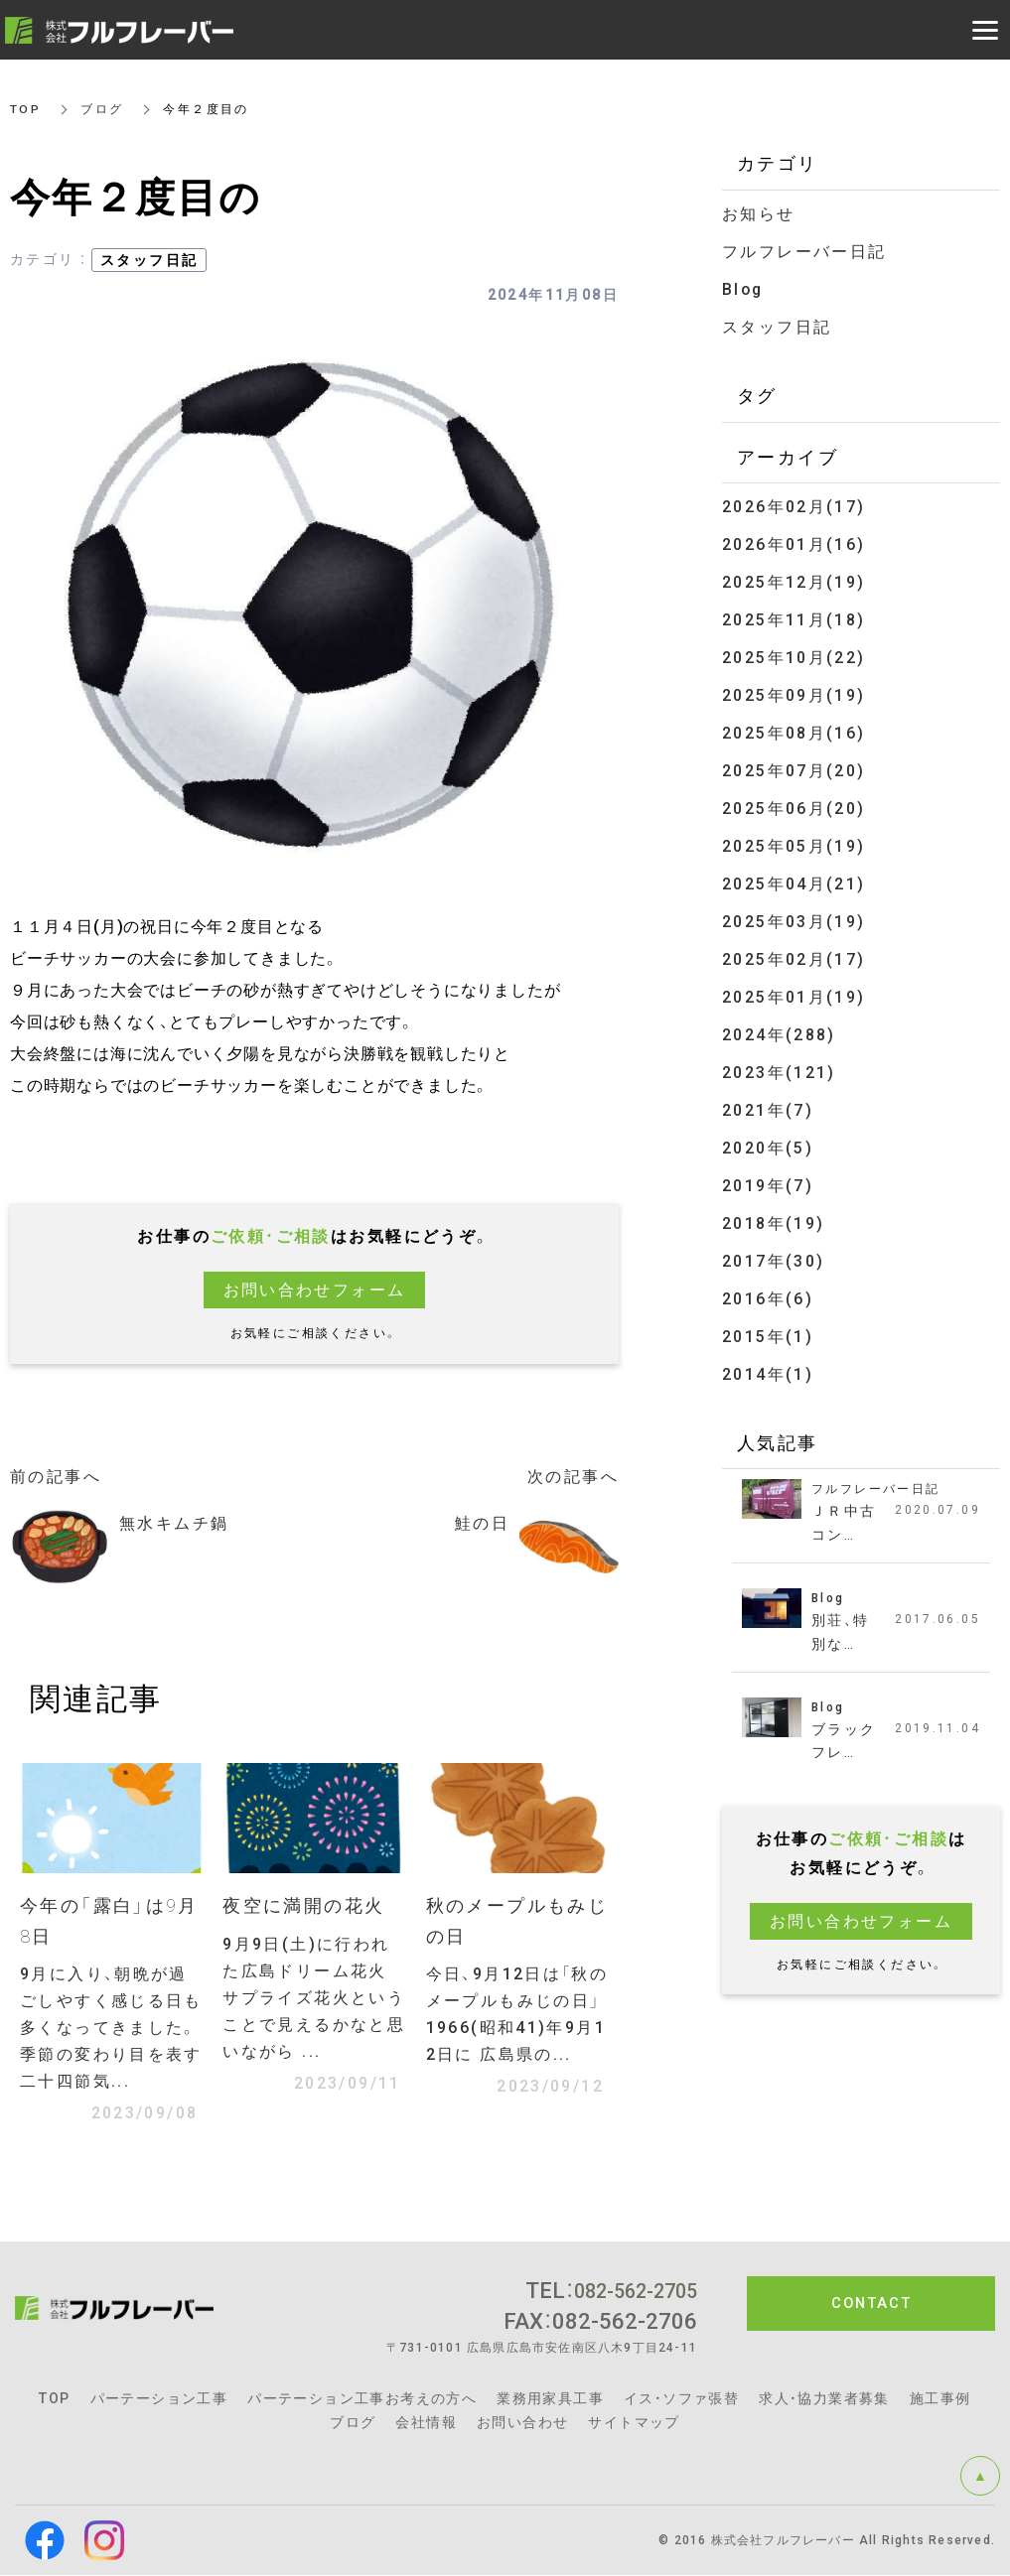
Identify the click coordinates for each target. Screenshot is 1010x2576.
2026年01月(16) (794, 540)
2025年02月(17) (794, 946)
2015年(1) (767, 1315)
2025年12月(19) (794, 577)
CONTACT (871, 2304)
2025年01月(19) (794, 983)
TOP (25, 109)
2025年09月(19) (794, 688)
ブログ (101, 109)
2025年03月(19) (794, 909)
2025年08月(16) (794, 725)
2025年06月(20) (794, 798)
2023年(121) (779, 1057)
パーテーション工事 (159, 2399)
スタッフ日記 (149, 260)
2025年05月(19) (794, 836)
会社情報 (426, 2423)
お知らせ (758, 213)
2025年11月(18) (794, 614)
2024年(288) (779, 1021)
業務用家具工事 (550, 2399)
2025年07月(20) (794, 761)
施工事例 (940, 2399)
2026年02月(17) (794, 503)
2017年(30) (773, 1242)
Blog (744, 287)
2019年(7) (767, 1167)
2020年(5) (767, 1131)
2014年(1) (767, 1352)
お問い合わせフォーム (314, 1290)
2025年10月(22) (794, 651)
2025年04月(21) (794, 873)
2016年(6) (767, 1279)
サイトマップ (633, 2423)
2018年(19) (773, 1204)
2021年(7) (767, 1094)
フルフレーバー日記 (804, 250)
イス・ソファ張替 (681, 2399)
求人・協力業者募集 (824, 2399)
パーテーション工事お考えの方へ (362, 2399)
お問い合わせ (522, 2423)
